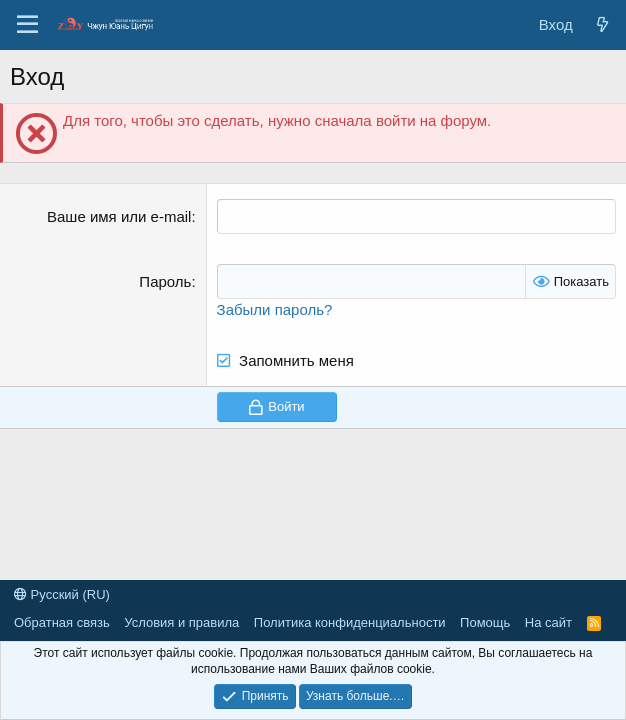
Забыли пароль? (275, 309)
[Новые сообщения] (602, 24)
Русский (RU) (62, 594)
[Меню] (27, 25)
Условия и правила (181, 622)
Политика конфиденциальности (350, 622)
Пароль (165, 281)
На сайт (548, 622)
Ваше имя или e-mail (119, 216)
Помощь (485, 622)
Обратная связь (62, 622)
